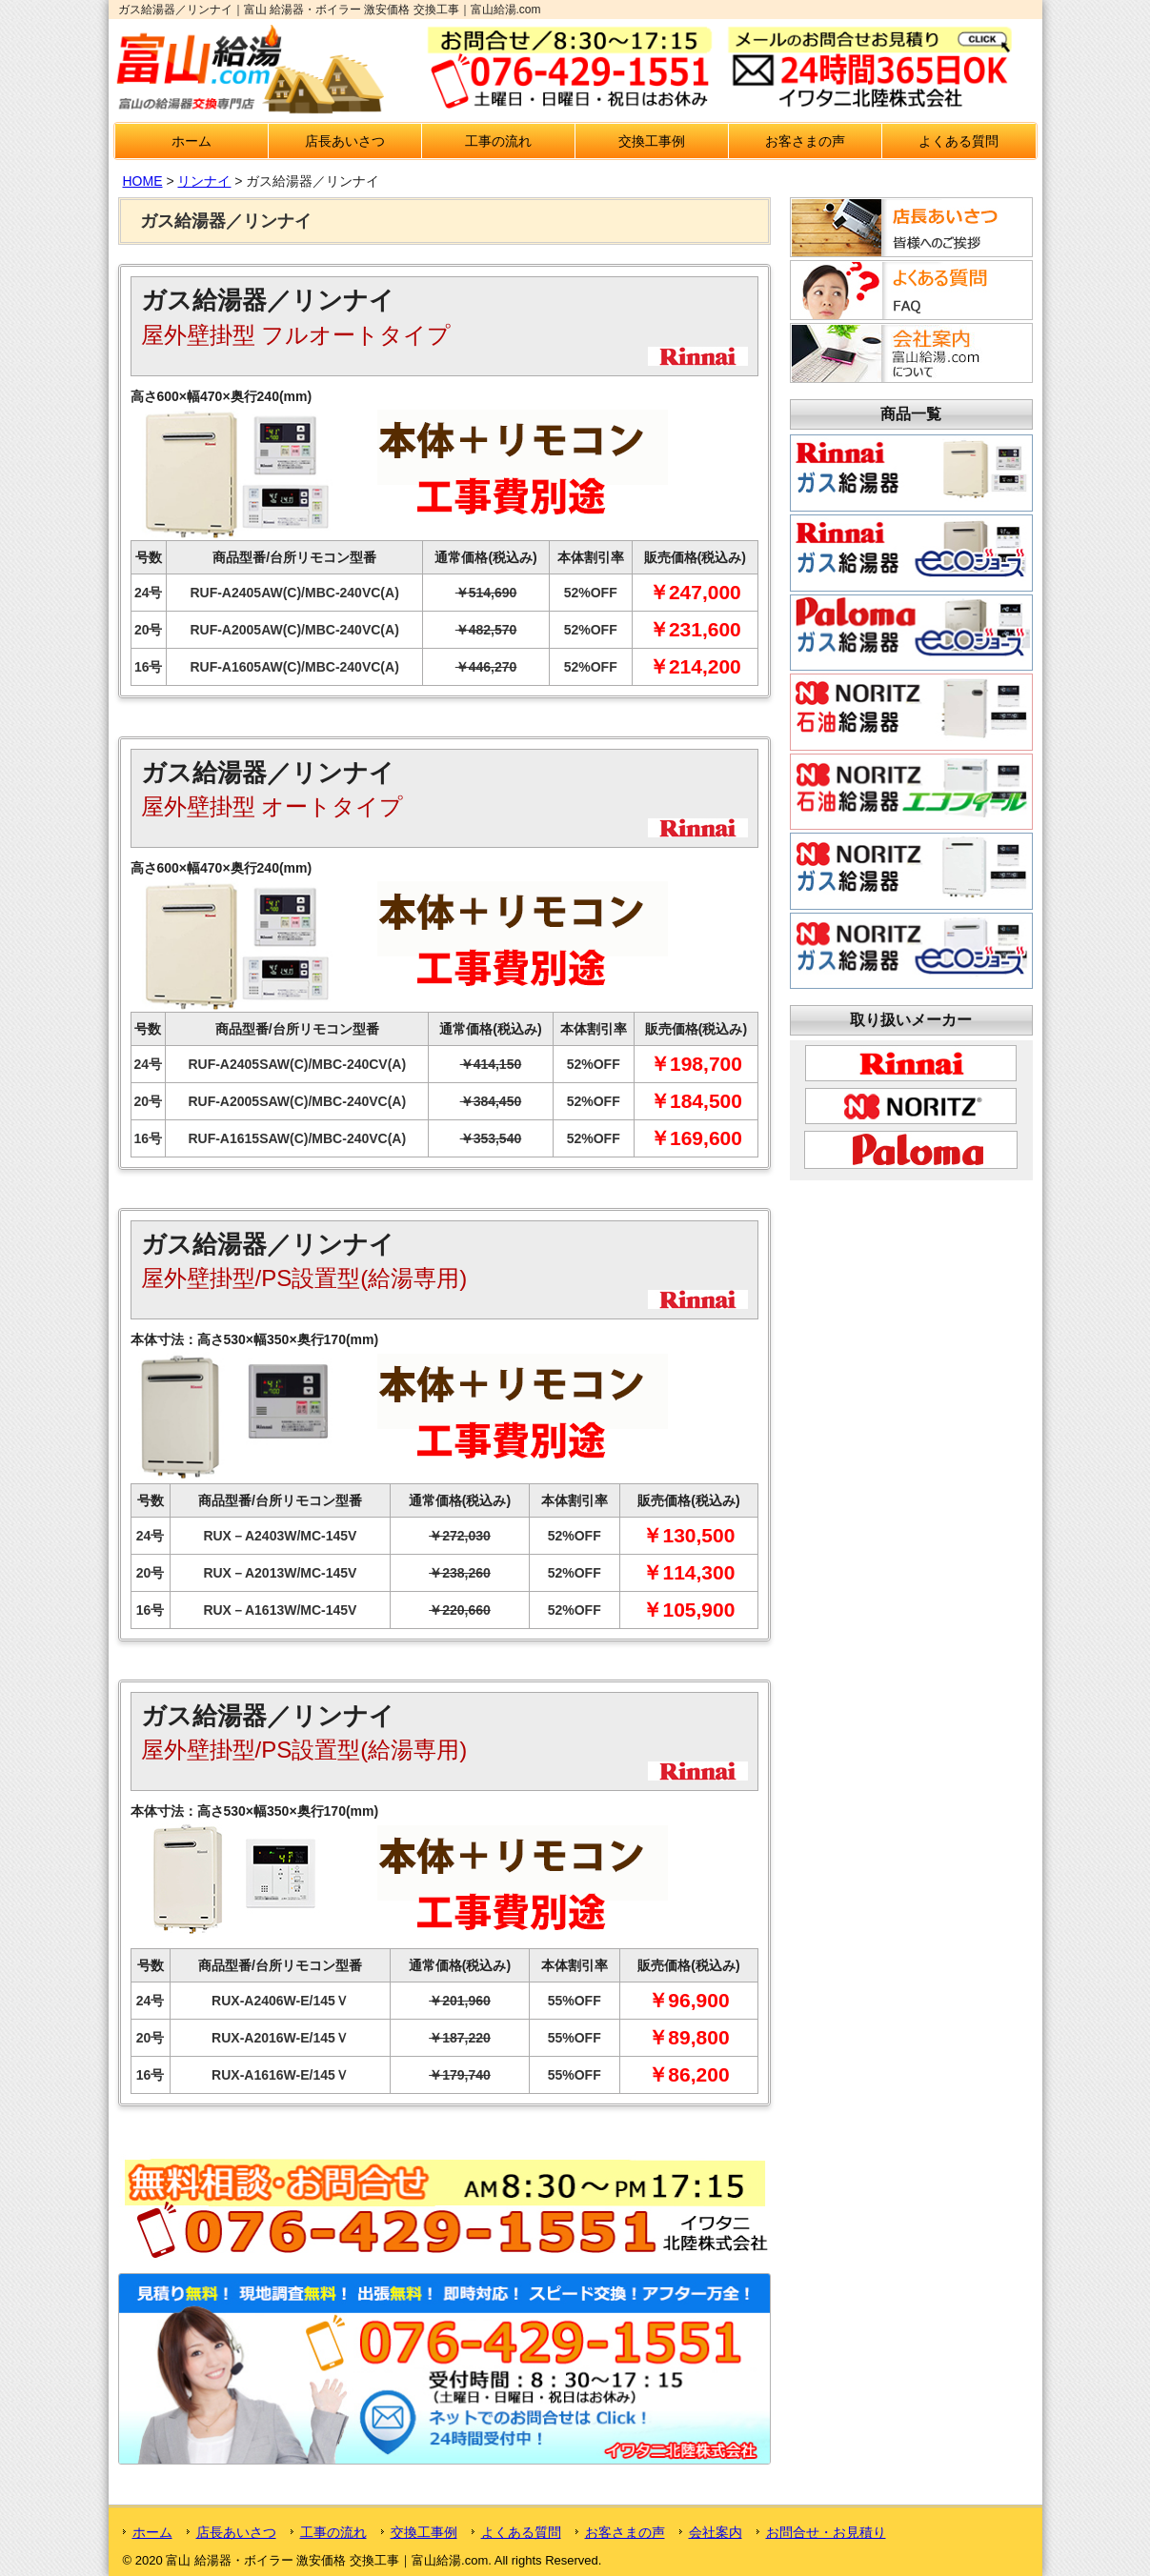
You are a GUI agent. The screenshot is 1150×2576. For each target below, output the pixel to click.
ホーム (191, 141)
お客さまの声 (805, 141)
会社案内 (715, 2532)
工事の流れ (498, 141)
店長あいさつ (345, 141)
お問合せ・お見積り (826, 2532)
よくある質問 (958, 141)
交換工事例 (651, 141)
